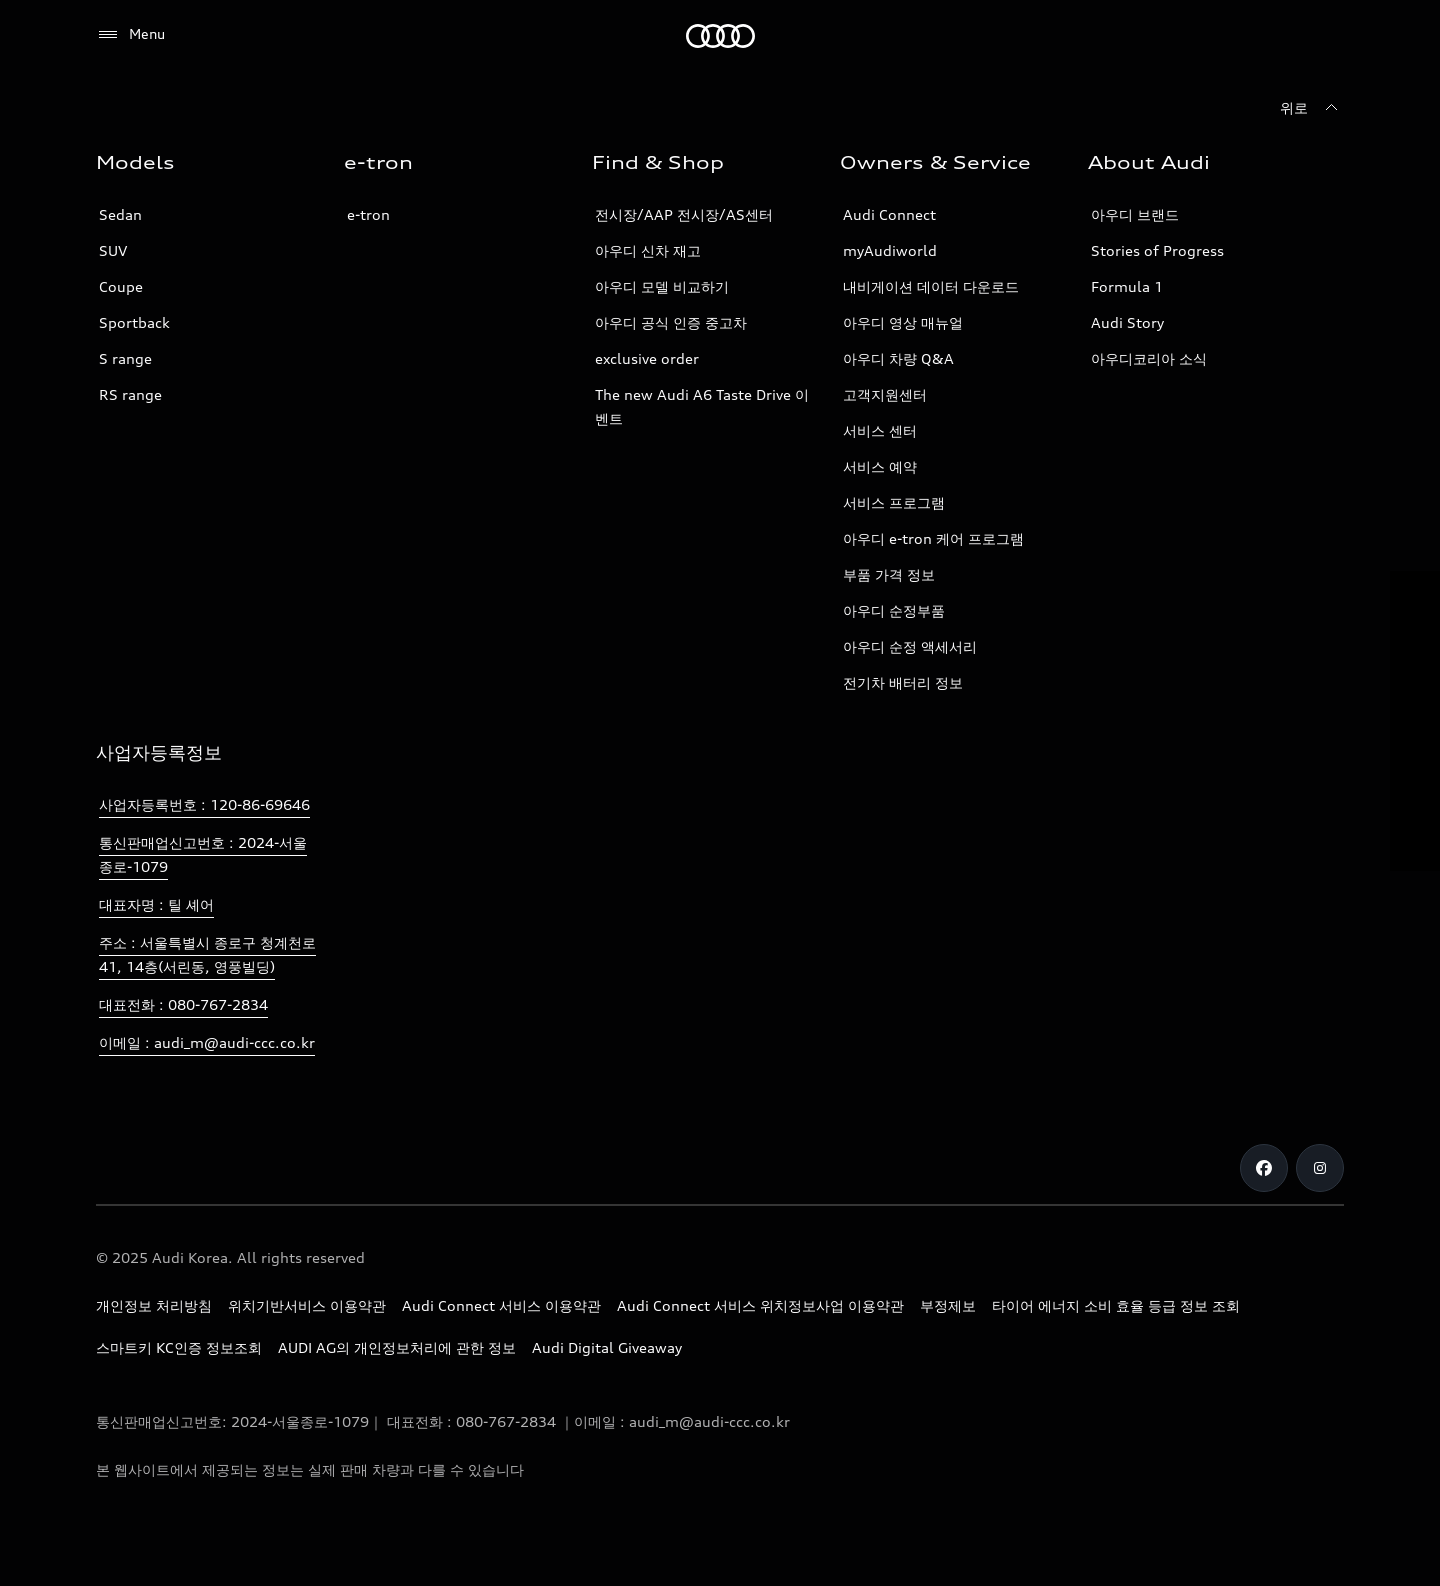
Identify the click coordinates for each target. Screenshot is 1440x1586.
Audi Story (1127, 322)
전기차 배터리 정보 (903, 682)
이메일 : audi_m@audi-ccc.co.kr (207, 1042)
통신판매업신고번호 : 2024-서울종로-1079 (203, 854)
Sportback (134, 322)
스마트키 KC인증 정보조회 (179, 1347)
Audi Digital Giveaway (607, 1347)
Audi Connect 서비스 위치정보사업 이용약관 (760, 1305)
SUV (113, 250)
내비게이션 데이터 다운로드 (931, 286)
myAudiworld (890, 250)
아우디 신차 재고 (648, 250)
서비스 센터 (880, 430)
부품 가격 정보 (889, 574)
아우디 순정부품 (894, 610)
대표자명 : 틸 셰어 (156, 904)
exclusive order (647, 358)
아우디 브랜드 (1135, 214)
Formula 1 (1127, 286)
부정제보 (948, 1305)
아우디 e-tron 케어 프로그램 (933, 538)
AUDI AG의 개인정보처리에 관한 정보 (397, 1347)
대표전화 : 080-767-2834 (183, 1004)
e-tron (368, 214)
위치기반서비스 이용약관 (307, 1305)
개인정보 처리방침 (154, 1305)
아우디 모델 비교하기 (662, 286)
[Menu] (130, 35)
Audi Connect (889, 214)
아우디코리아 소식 (1149, 358)
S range (125, 358)
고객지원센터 (885, 394)
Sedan (120, 214)
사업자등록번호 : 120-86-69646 (204, 804)
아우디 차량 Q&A (898, 358)
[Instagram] (1320, 1168)
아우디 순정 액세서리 (910, 646)
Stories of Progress (1157, 250)
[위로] (1312, 108)
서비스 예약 (880, 466)
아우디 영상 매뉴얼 (903, 322)
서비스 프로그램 (894, 502)
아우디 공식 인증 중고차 (671, 322)
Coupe (121, 286)
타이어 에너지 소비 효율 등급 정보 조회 (1116, 1305)
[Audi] (720, 36)
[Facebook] (1264, 1168)
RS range (130, 394)
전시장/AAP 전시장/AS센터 (684, 214)
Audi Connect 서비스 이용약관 (501, 1305)
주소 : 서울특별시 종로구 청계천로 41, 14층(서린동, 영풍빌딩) (207, 954)
